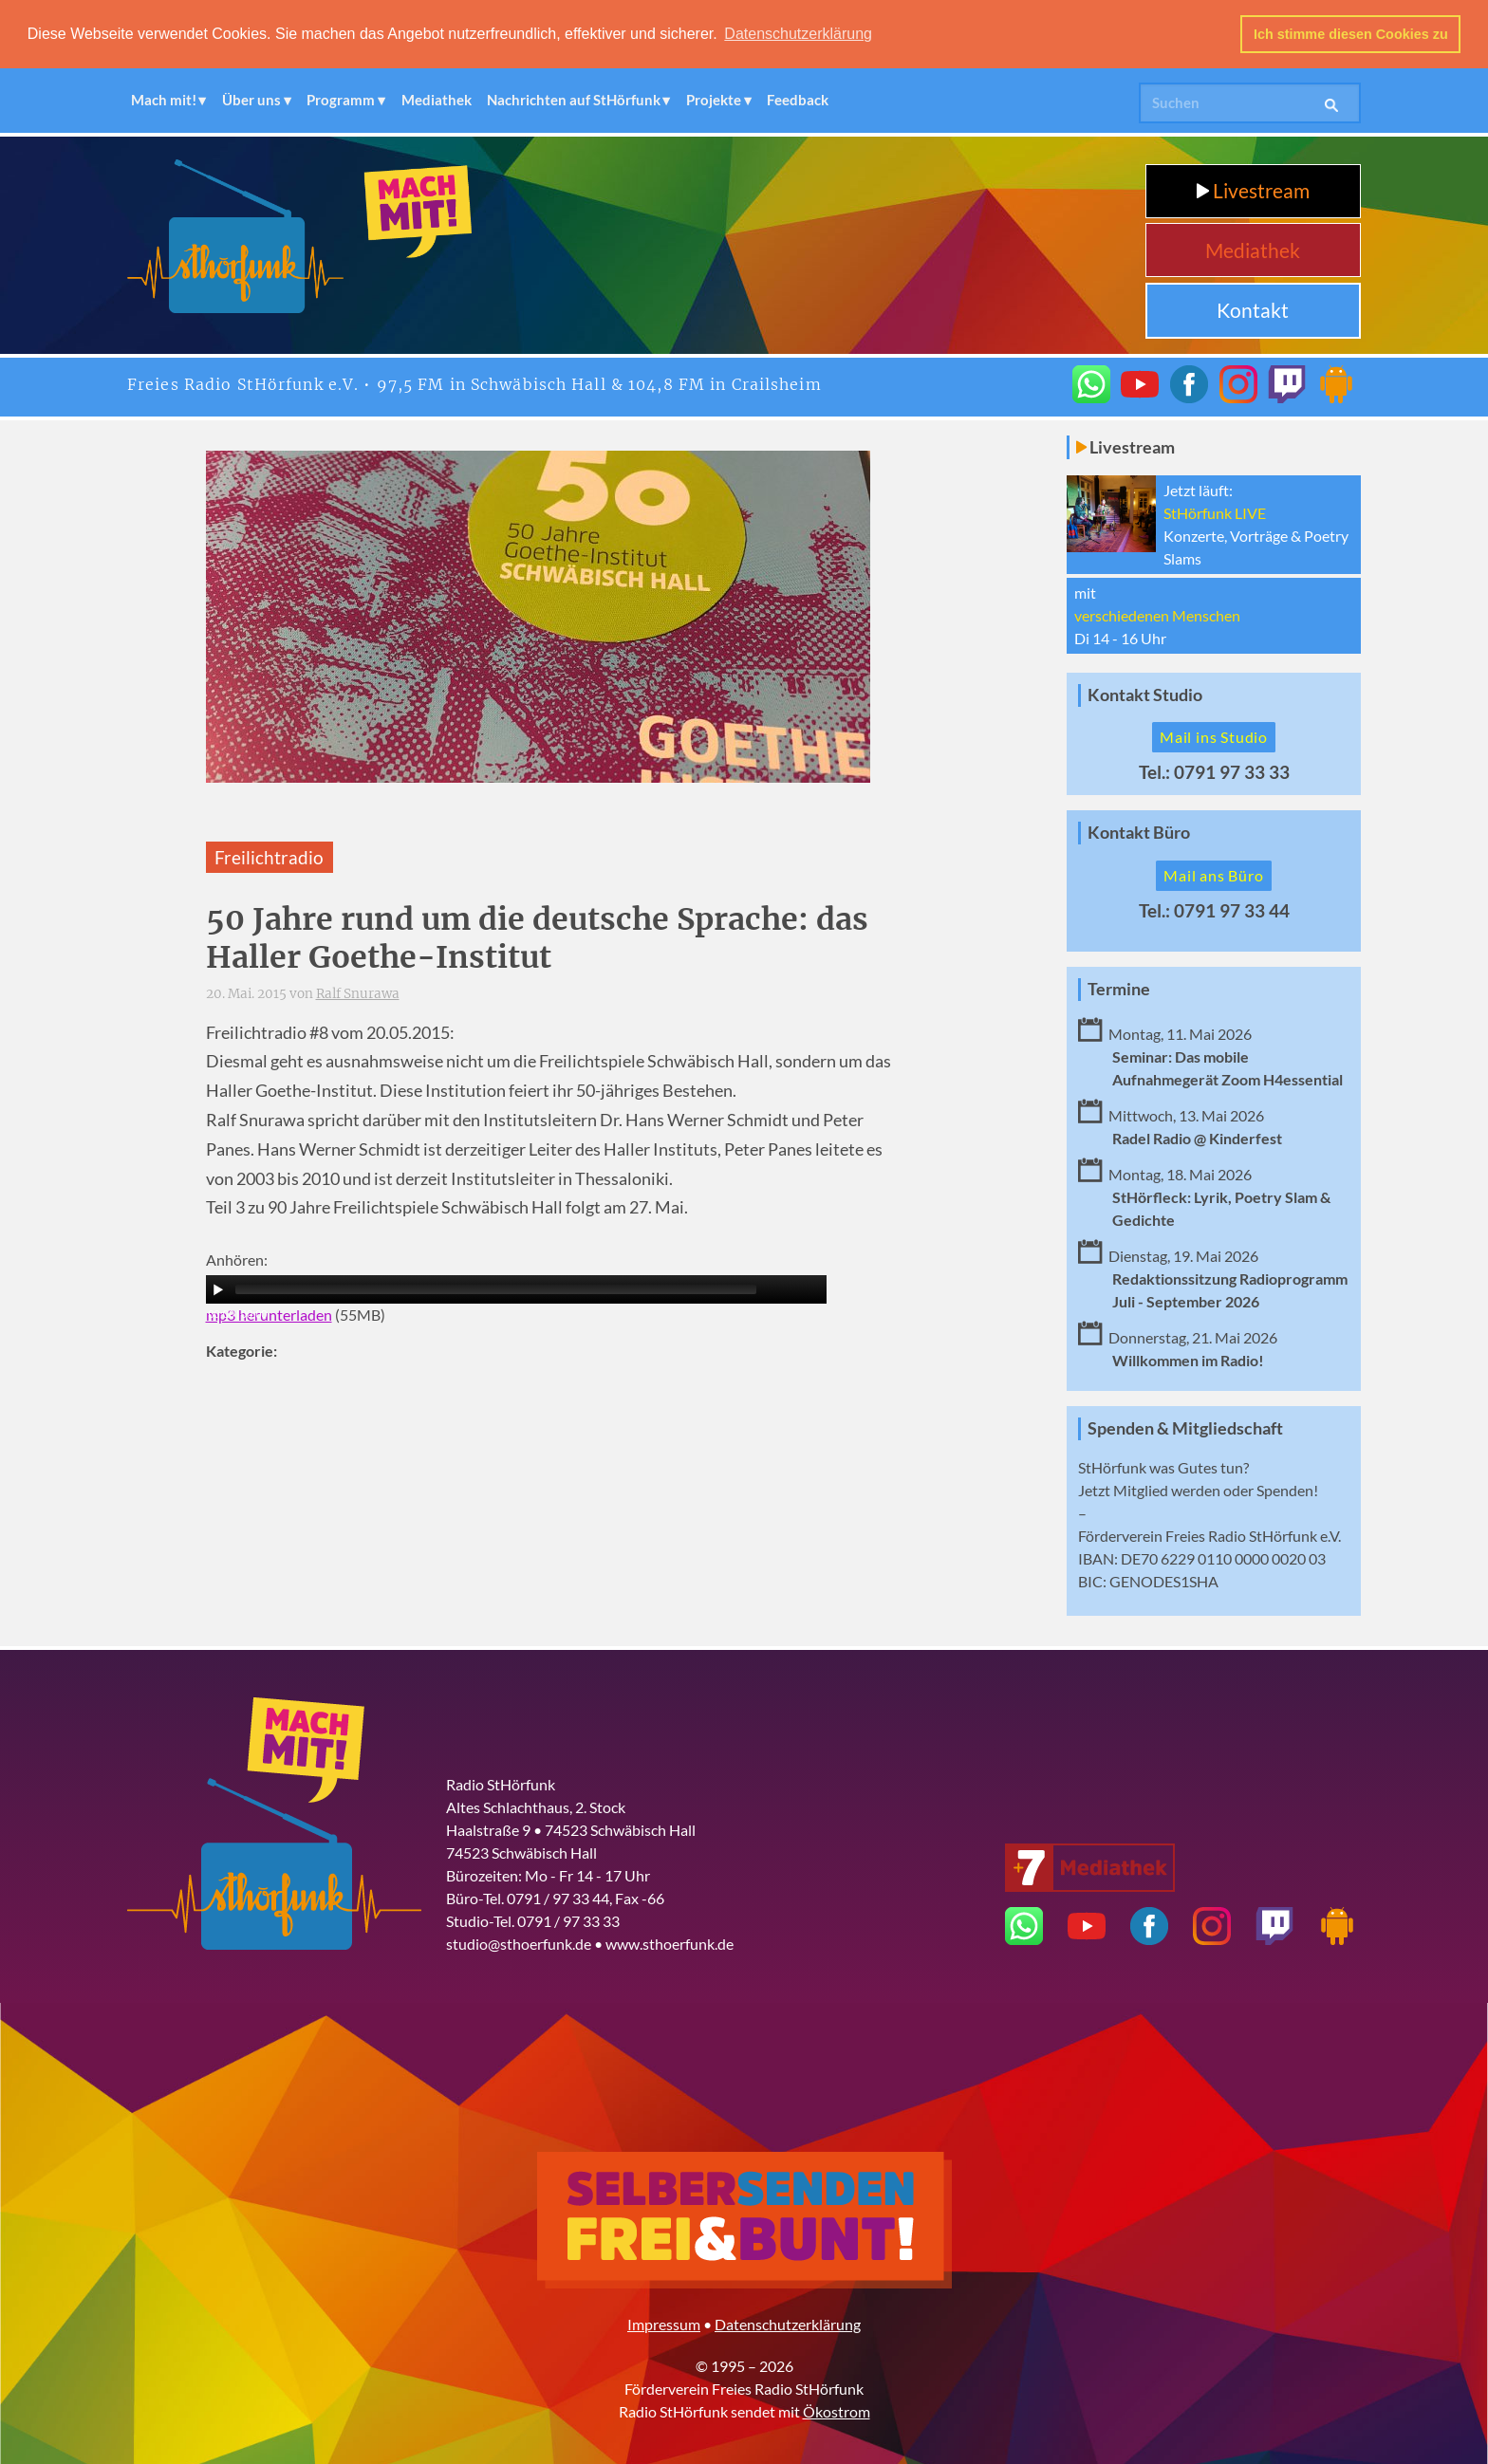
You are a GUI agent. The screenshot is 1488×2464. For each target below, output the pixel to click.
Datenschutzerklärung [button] (798, 34)
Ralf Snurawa (358, 994)
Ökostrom (836, 2410)
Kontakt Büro (1139, 833)
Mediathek (436, 99)
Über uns (251, 99)
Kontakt (1253, 310)
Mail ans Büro (1213, 875)
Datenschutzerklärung (788, 2323)
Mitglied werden (1166, 1489)
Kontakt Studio (1145, 694)
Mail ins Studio (1214, 737)
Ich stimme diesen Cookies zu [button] (1351, 34)
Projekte (713, 99)
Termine (1119, 988)
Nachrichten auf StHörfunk (573, 99)
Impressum (663, 2323)
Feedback (797, 99)
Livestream (1253, 190)
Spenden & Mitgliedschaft (1185, 1427)
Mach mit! (163, 99)
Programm (341, 99)
